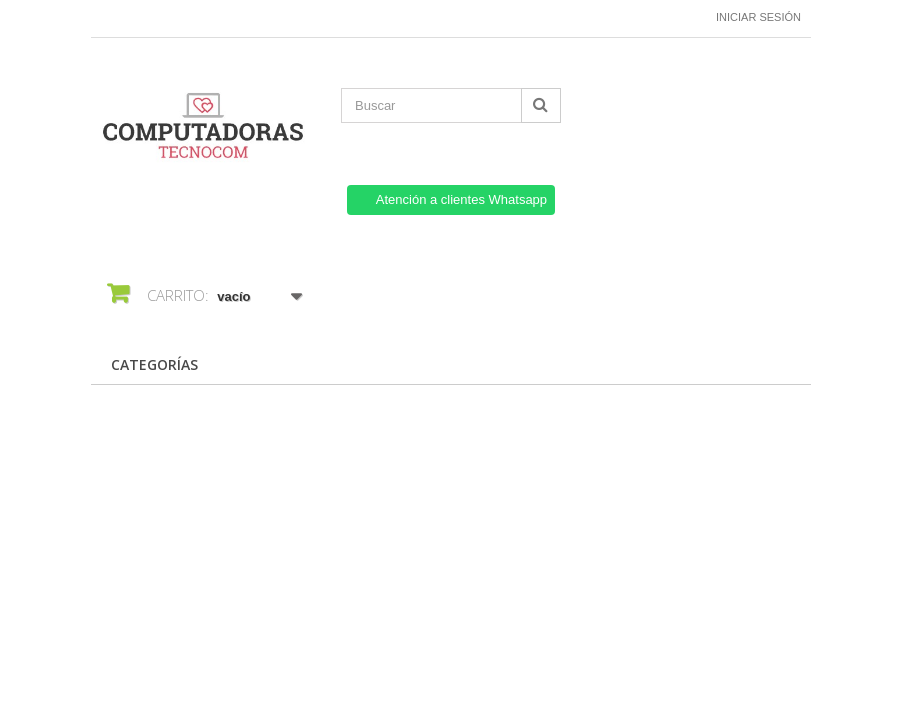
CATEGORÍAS (154, 364)
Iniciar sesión (758, 17)
